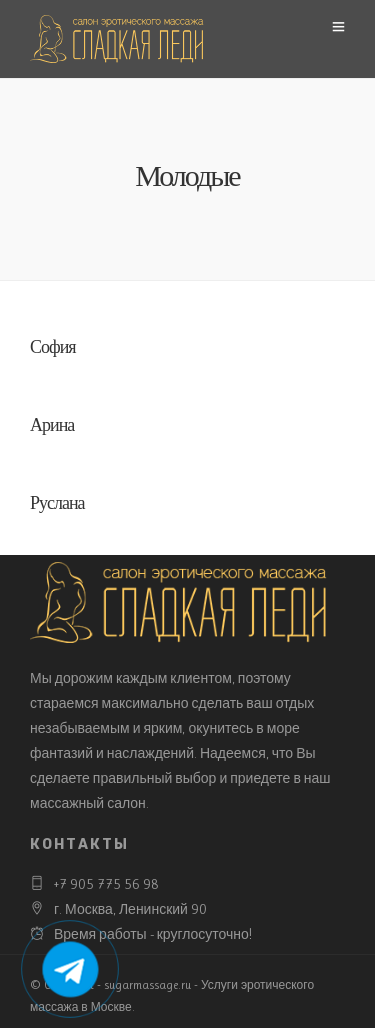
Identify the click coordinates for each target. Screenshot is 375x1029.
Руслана (57, 505)
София (53, 349)
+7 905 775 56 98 (106, 884)
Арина (52, 427)
